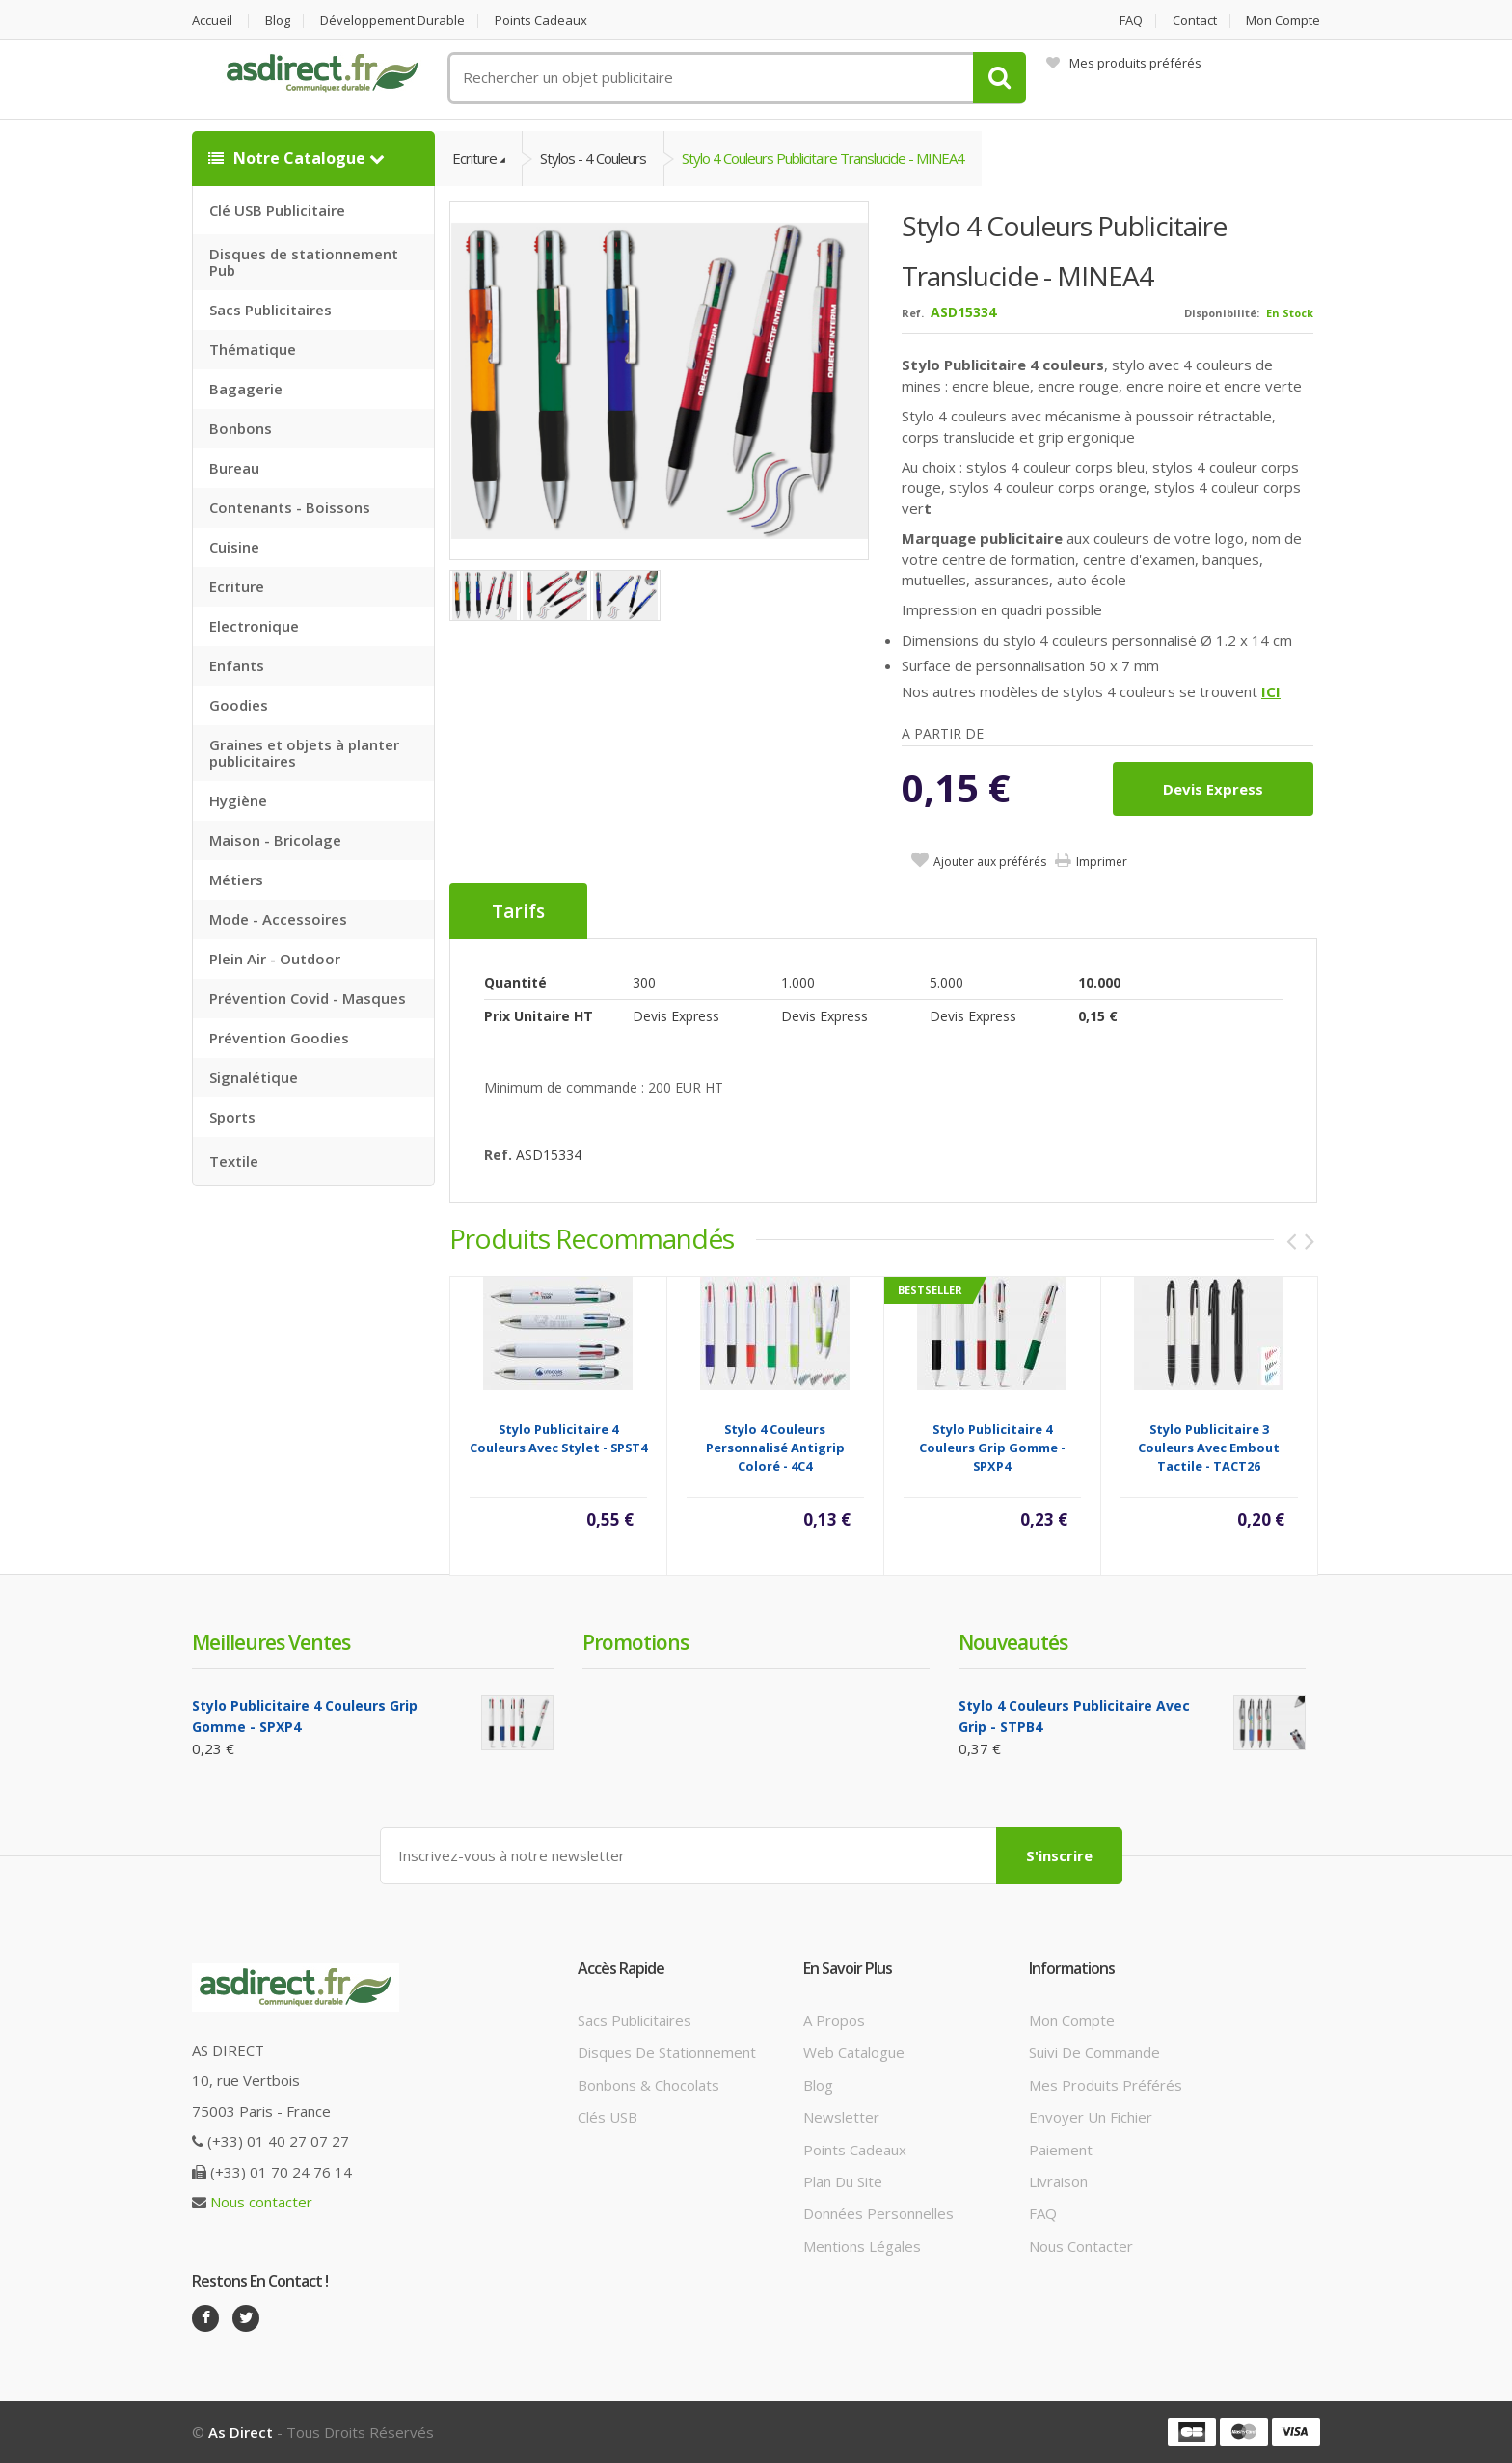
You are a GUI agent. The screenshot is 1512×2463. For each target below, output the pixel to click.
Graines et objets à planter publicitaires (304, 753)
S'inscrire (1059, 1855)
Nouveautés (1012, 1642)
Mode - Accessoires (278, 919)
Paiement (1061, 2149)
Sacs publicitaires (634, 2020)
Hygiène (238, 800)
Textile (233, 1161)
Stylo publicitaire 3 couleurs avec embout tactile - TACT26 (1209, 1448)
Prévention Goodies (279, 1037)
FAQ (1131, 21)
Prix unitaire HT (538, 1016)
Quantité (515, 982)
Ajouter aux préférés (989, 861)
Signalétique (253, 1077)
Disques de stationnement (667, 2052)
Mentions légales (862, 2246)
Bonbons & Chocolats (648, 2085)
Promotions (635, 1642)
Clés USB (607, 2116)
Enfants (236, 665)
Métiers (236, 879)
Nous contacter (261, 2201)
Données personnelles (878, 2213)
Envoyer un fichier (1090, 2116)
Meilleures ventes (271, 1642)
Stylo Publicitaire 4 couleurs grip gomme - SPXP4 (992, 1448)
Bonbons (240, 428)
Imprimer (1101, 861)
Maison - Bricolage (275, 840)
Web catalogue (853, 2052)
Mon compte (1283, 21)
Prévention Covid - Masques (307, 998)
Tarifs (518, 911)
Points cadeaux (541, 21)
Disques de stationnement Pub (303, 262)
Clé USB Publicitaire (277, 210)
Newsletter (841, 2116)
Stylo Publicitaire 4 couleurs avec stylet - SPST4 (558, 1438)
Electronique (254, 626)
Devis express (1213, 788)
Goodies (238, 705)
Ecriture (236, 586)
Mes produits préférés (1124, 62)
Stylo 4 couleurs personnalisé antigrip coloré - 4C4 (775, 1448)
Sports (232, 1116)
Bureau (234, 467)
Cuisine (234, 546)
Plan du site (842, 2181)
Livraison (1058, 2181)
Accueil (212, 21)
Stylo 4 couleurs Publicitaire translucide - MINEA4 (823, 158)
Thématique (252, 349)
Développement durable (392, 21)
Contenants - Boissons (289, 507)
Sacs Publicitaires (270, 309)
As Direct (240, 2432)
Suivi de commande (1094, 2052)
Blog (277, 21)
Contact (1195, 21)
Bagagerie (246, 388)
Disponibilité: (1221, 313)
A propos (834, 2020)
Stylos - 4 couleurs (593, 158)
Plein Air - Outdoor (274, 958)
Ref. (913, 313)
